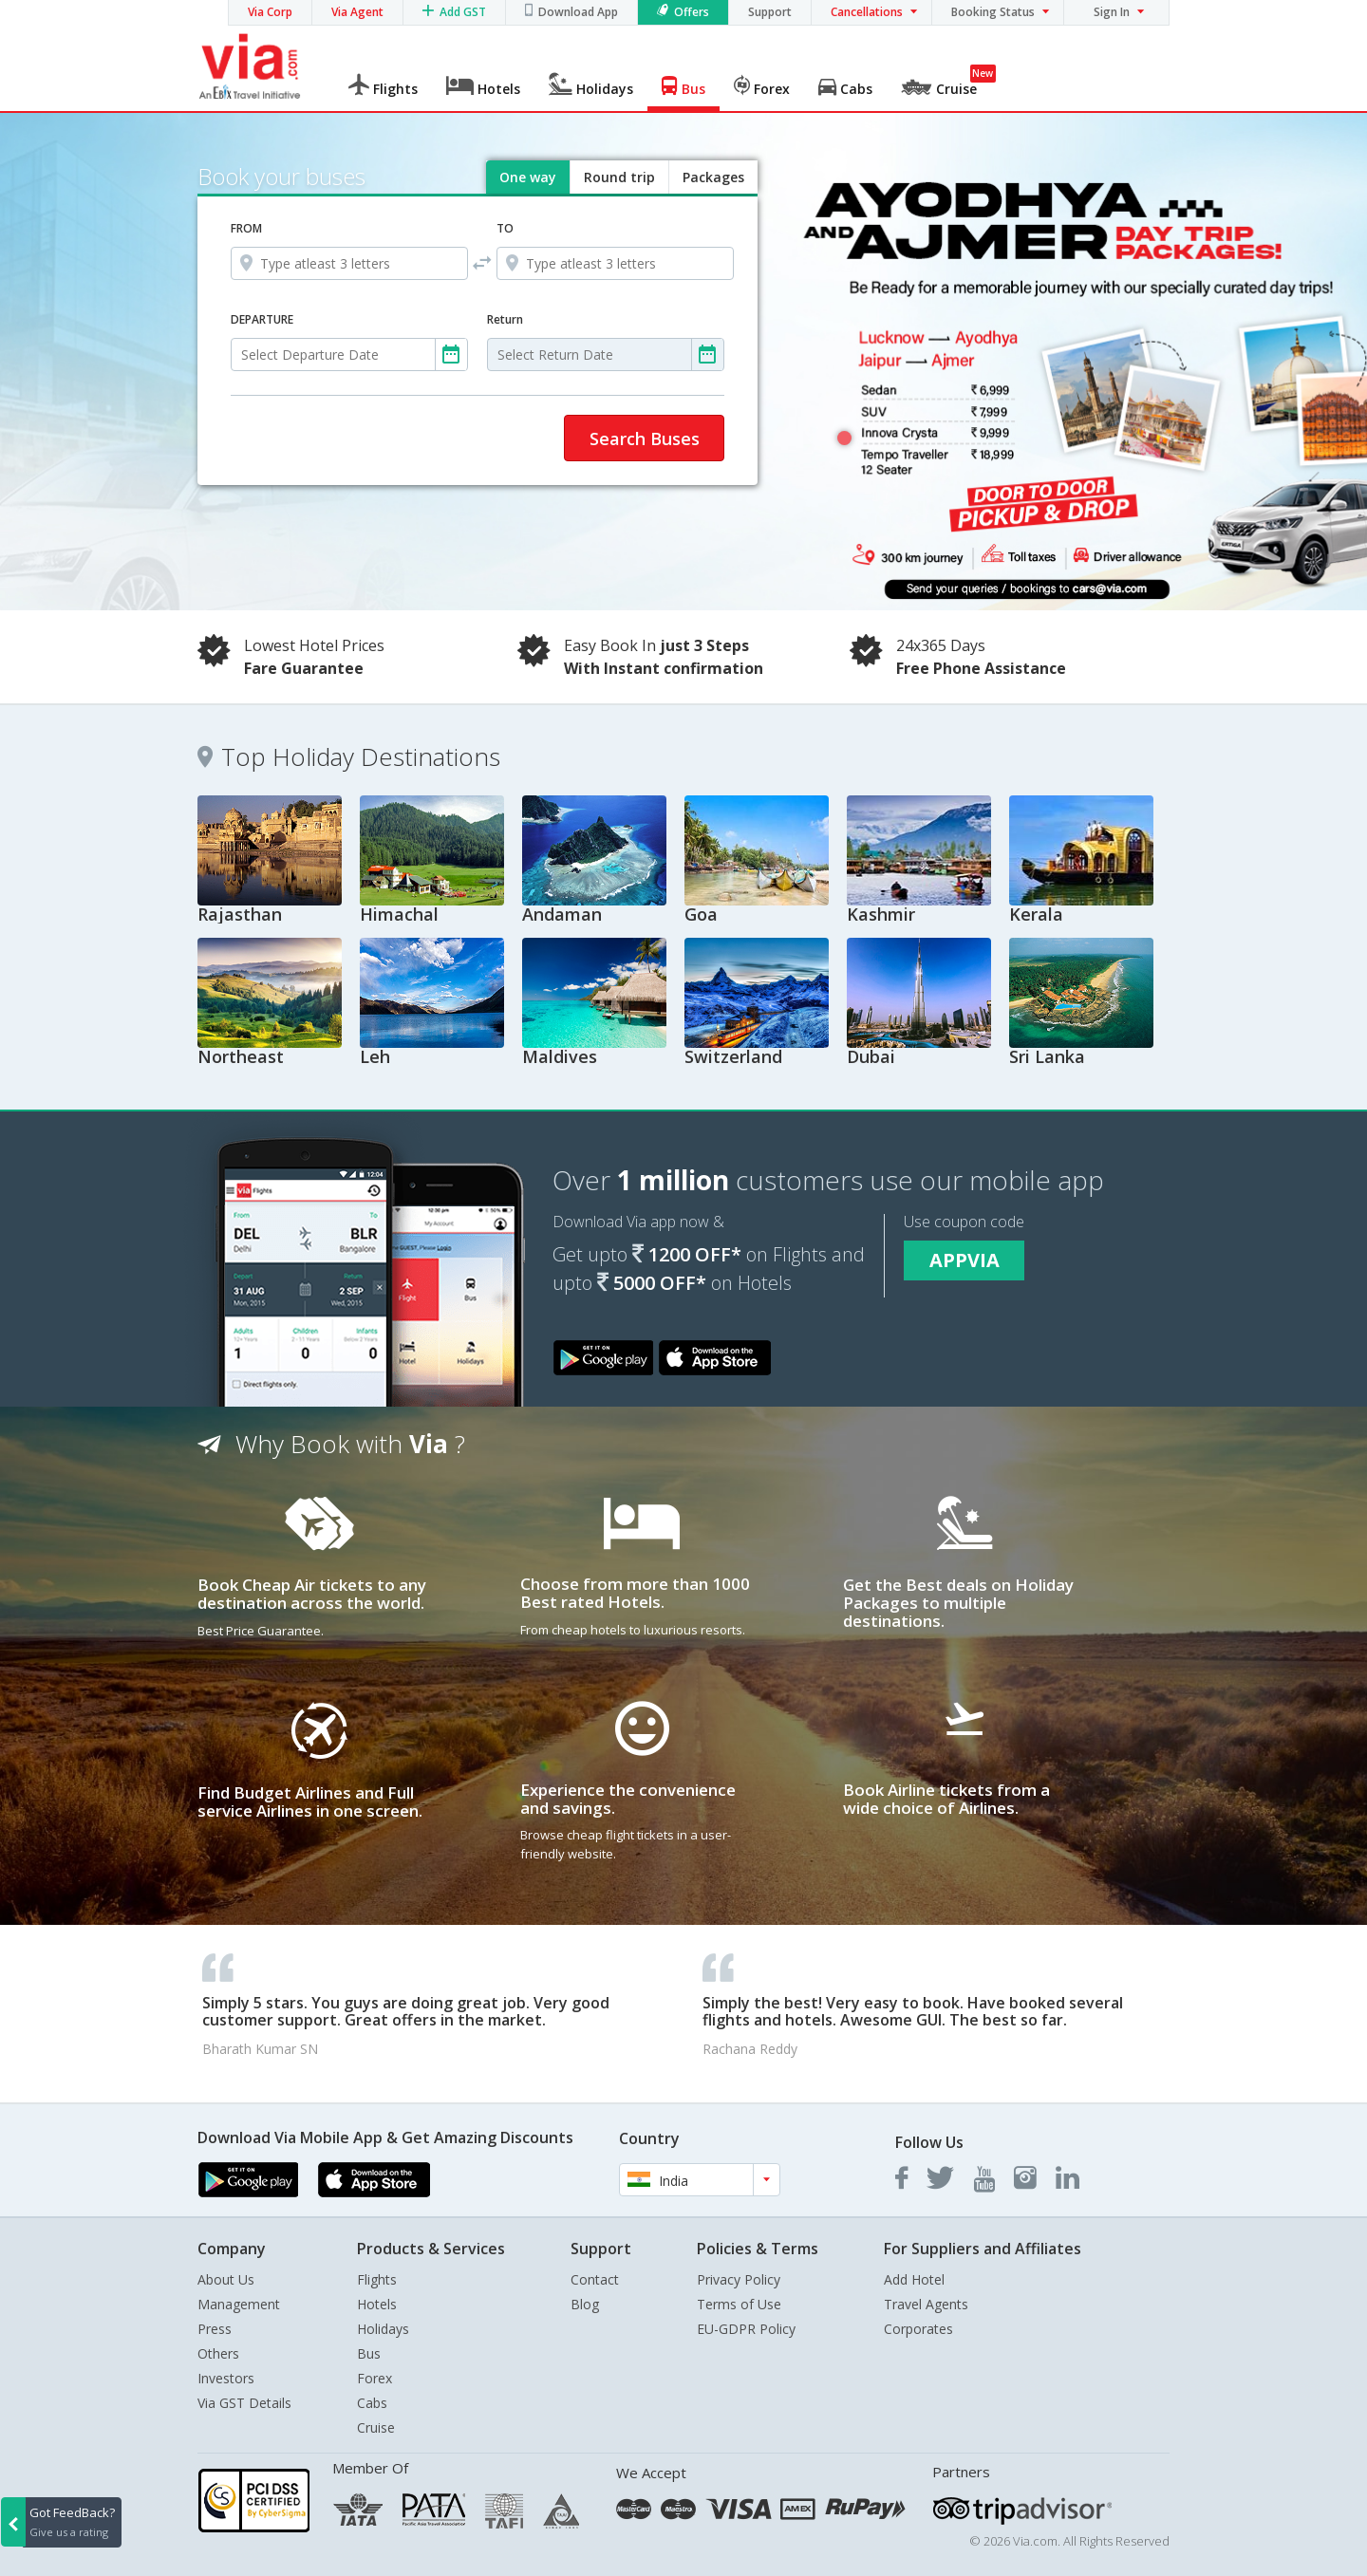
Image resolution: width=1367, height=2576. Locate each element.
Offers (691, 12)
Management (238, 2304)
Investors (225, 2378)
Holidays (383, 2329)
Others (218, 2353)
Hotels (377, 2304)
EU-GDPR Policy (746, 2329)
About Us (225, 2279)
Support (770, 12)
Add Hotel (914, 2279)
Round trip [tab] (619, 177)
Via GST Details (244, 2403)
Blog (585, 2304)
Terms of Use (739, 2304)
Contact (595, 2279)
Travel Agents (926, 2304)
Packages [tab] (713, 177)
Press (214, 2329)
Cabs (372, 2403)
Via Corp (270, 12)
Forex (374, 2378)
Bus (369, 2353)
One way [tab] (527, 177)
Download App (578, 12)
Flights (377, 2279)
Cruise (376, 2427)
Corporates (918, 2329)
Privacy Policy (738, 2279)
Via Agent (357, 12)
